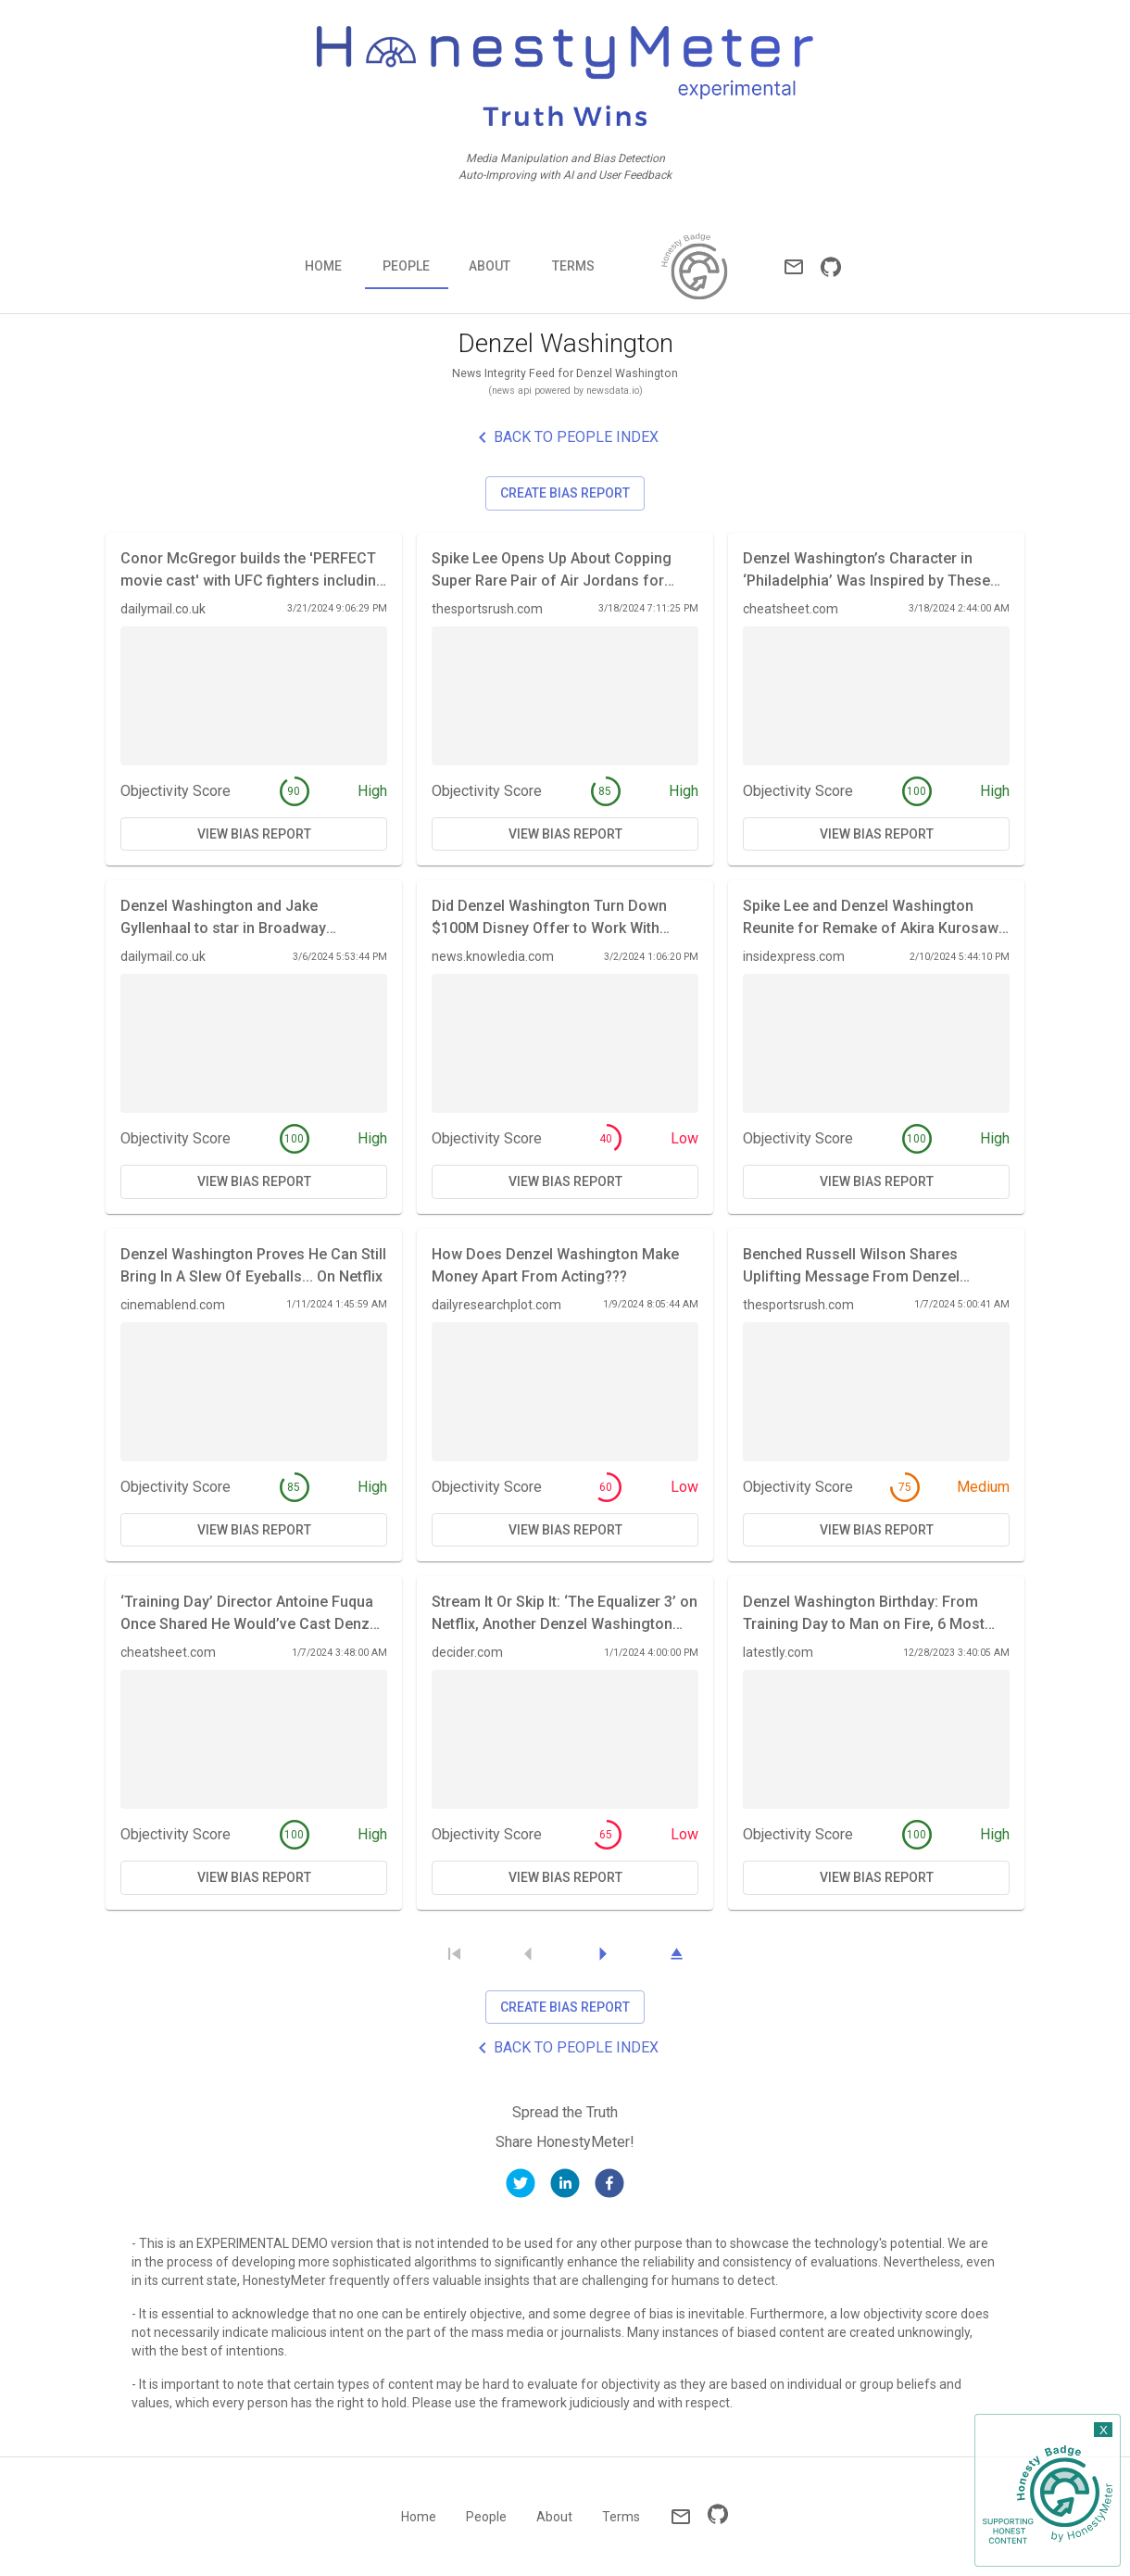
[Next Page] (602, 1954)
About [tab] (490, 267)
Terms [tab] (573, 267)
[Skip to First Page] (453, 1954)
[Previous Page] (528, 1954)
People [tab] (406, 267)
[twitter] (520, 2186)
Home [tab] (323, 267)
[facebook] (609, 2186)
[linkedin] (565, 2186)
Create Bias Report (565, 493)
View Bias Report (253, 834)
